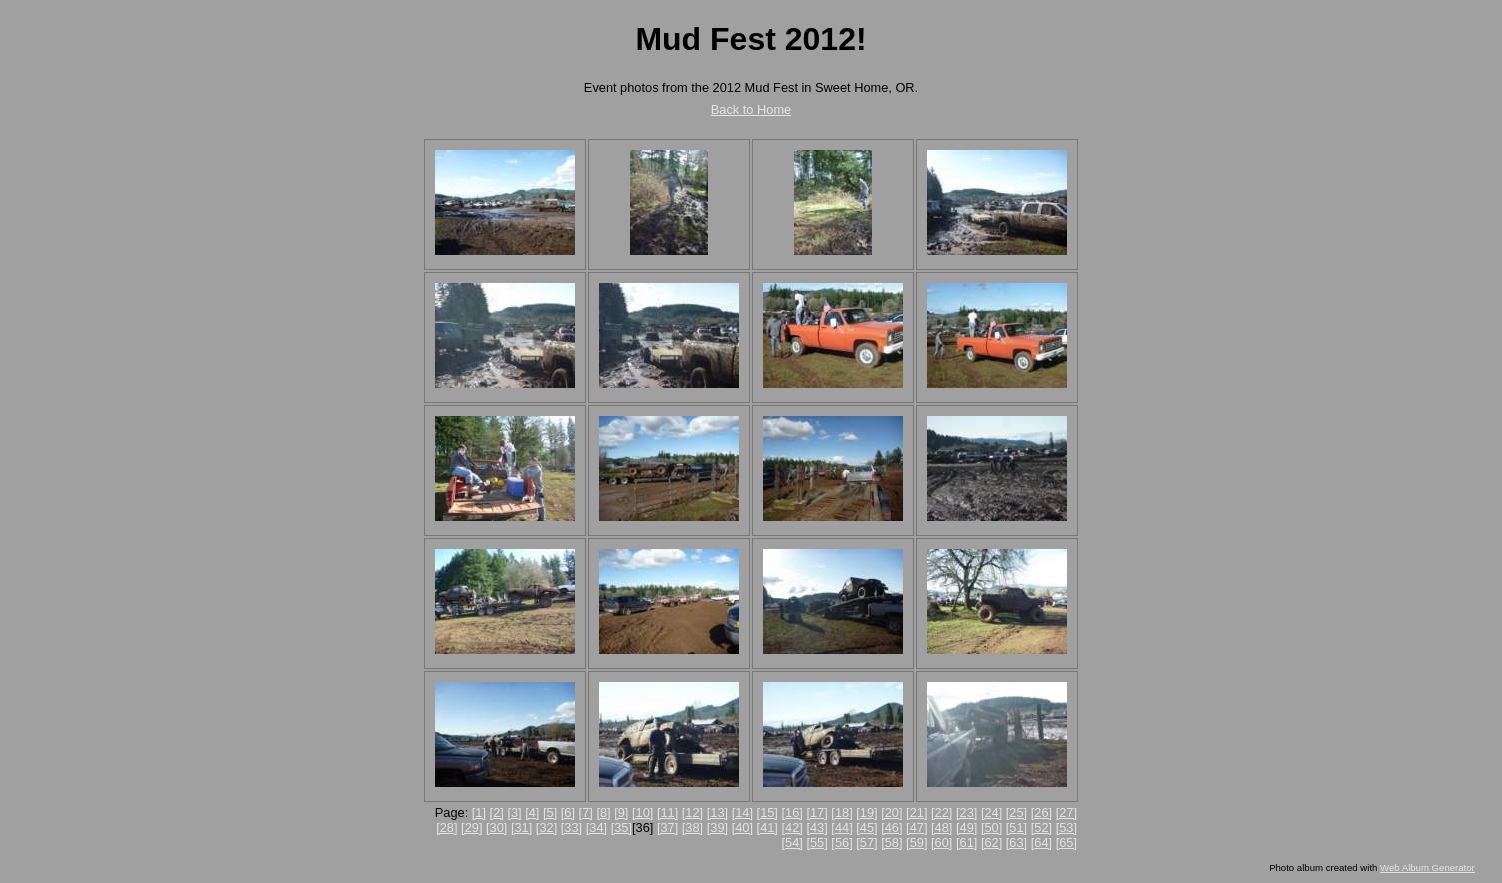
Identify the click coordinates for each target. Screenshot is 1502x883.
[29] (471, 827)
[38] (692, 827)
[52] (1041, 827)
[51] (1016, 827)
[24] (991, 812)
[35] (621, 827)
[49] (966, 827)
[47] (916, 827)
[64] (1041, 842)
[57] (866, 842)
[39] (717, 827)
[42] (792, 827)
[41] (767, 827)
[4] (532, 812)
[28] (446, 827)
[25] (1016, 812)
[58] (891, 842)
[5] (550, 812)
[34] (596, 827)
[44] (841, 827)
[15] (767, 812)
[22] (941, 812)
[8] (603, 812)
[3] (514, 812)
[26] (1041, 812)
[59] (916, 842)
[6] (568, 812)
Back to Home (751, 109)
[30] (496, 827)
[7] (586, 812)
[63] (1016, 842)
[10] (642, 812)
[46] (891, 827)
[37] (667, 827)
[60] (941, 842)
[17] (816, 812)
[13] (717, 812)
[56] (841, 842)
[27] (1066, 812)
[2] (497, 812)
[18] (841, 812)
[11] (667, 812)
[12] (692, 812)
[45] (866, 827)
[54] (792, 842)
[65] (1066, 842)
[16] (792, 812)
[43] (816, 827)
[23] (966, 812)
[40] (742, 827)
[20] (891, 812)
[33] (571, 827)
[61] (966, 842)
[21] (916, 812)
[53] (1066, 827)
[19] (866, 812)
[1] (479, 812)
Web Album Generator (1427, 867)
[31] (521, 827)
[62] (991, 842)
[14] (742, 812)
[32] (546, 827)
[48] (941, 827)
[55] (816, 842)
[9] (621, 812)
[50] (991, 827)
